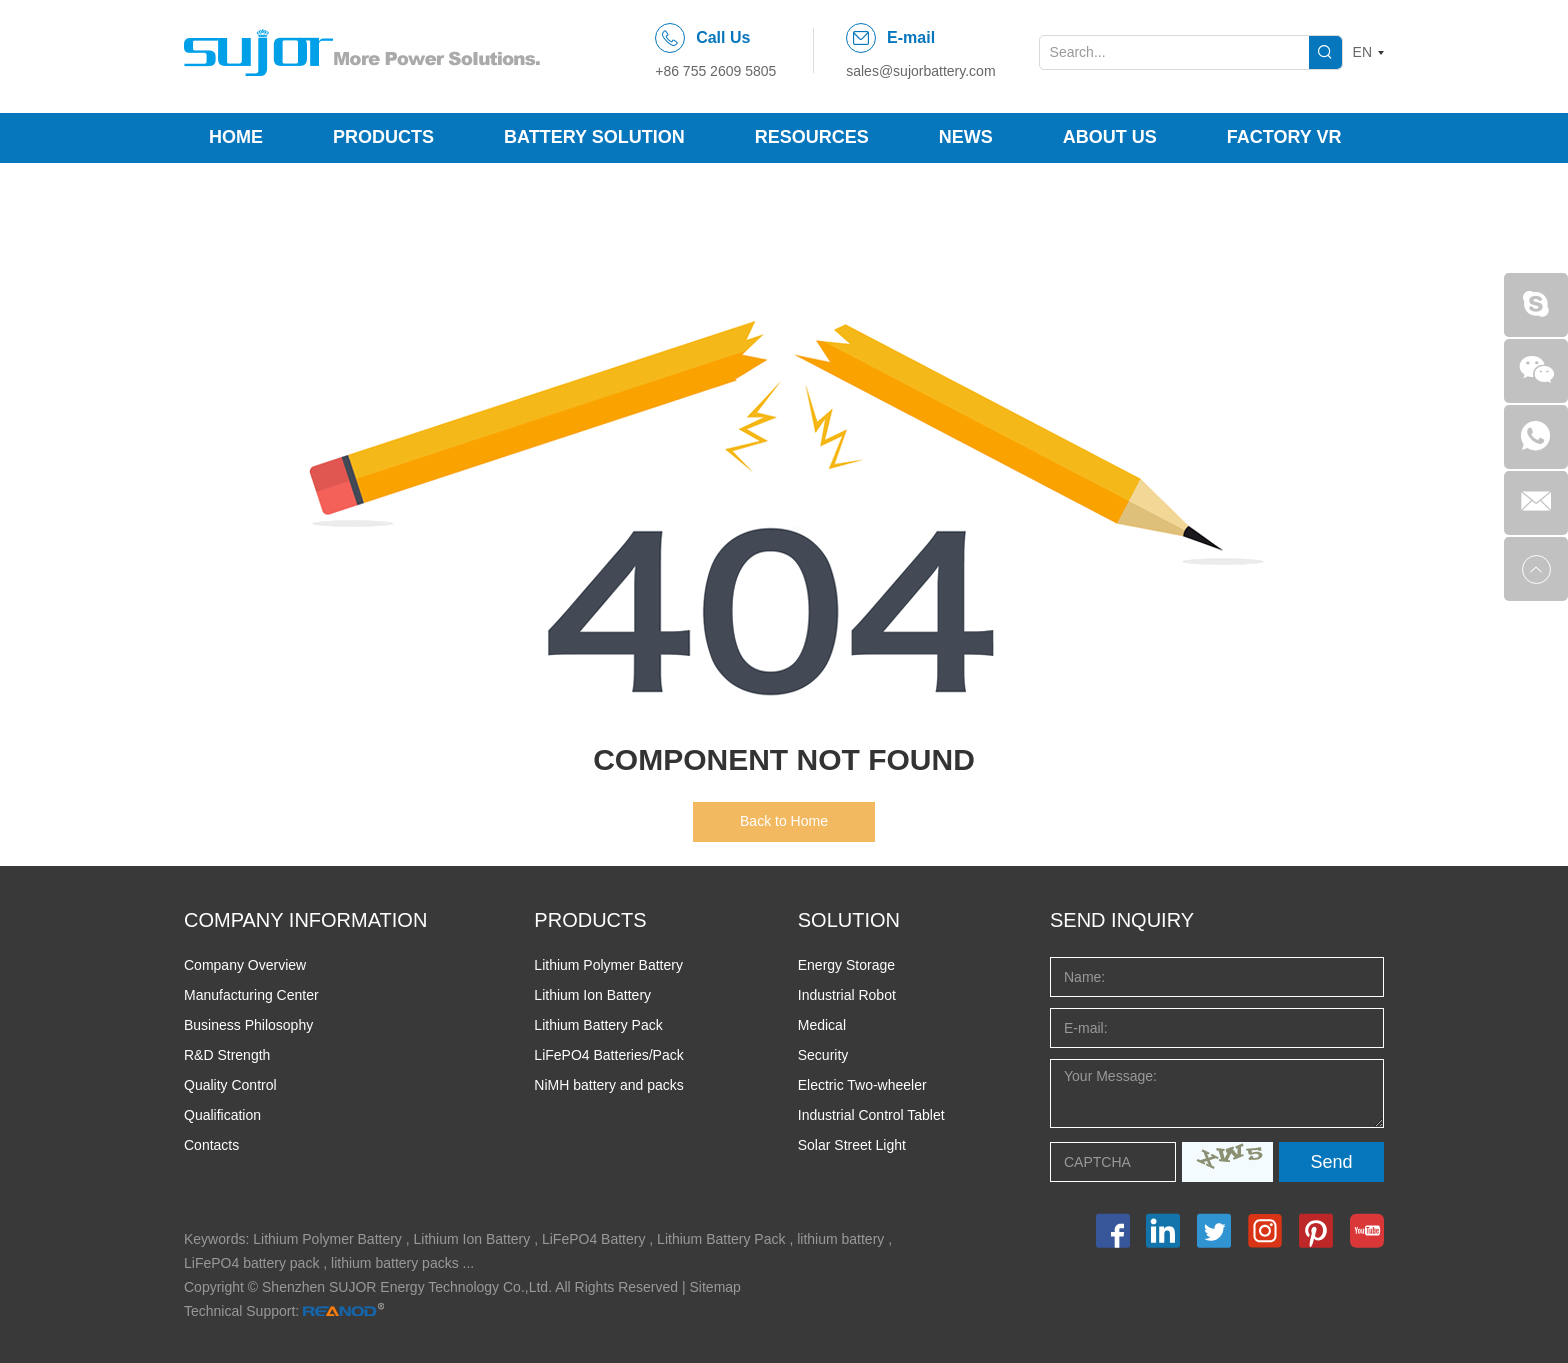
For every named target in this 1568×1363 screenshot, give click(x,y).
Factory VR (1284, 137)
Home (236, 137)
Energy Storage (846, 965)
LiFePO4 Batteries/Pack (608, 1055)
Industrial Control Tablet (871, 1115)
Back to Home (784, 821)
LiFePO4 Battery (594, 1239)
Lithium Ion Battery (592, 995)
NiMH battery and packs (608, 1085)
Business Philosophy (248, 1025)
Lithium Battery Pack (598, 1025)
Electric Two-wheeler (862, 1085)
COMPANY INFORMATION (305, 920)
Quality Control (230, 1085)
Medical (822, 1025)
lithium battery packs (395, 1263)
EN (1362, 52)
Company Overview (245, 965)
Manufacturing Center (251, 995)
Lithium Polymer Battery (608, 965)
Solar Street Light (852, 1145)
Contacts (211, 1145)
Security (823, 1055)
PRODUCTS (590, 920)
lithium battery (840, 1239)
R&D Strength (227, 1055)
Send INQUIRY (1122, 920)
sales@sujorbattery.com (920, 71)
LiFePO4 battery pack (251, 1263)
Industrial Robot (847, 995)
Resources (812, 137)
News (966, 137)
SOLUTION (849, 920)
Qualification (222, 1115)
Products (383, 137)
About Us (1110, 137)
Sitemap (715, 1287)
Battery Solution (594, 137)
